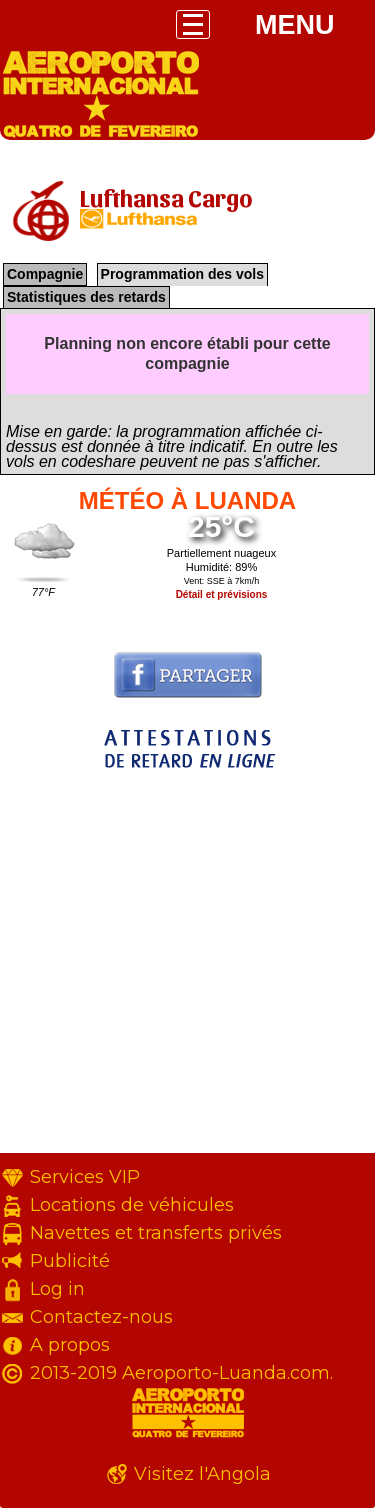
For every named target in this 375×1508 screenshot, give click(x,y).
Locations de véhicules (132, 1205)
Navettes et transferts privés (156, 1233)
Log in (57, 1289)
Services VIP (85, 1177)
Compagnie (45, 274)
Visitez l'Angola (202, 1474)
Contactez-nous (101, 1317)
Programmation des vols (182, 274)
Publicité (70, 1261)
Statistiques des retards (86, 297)
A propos (70, 1345)
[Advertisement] (187, 965)
